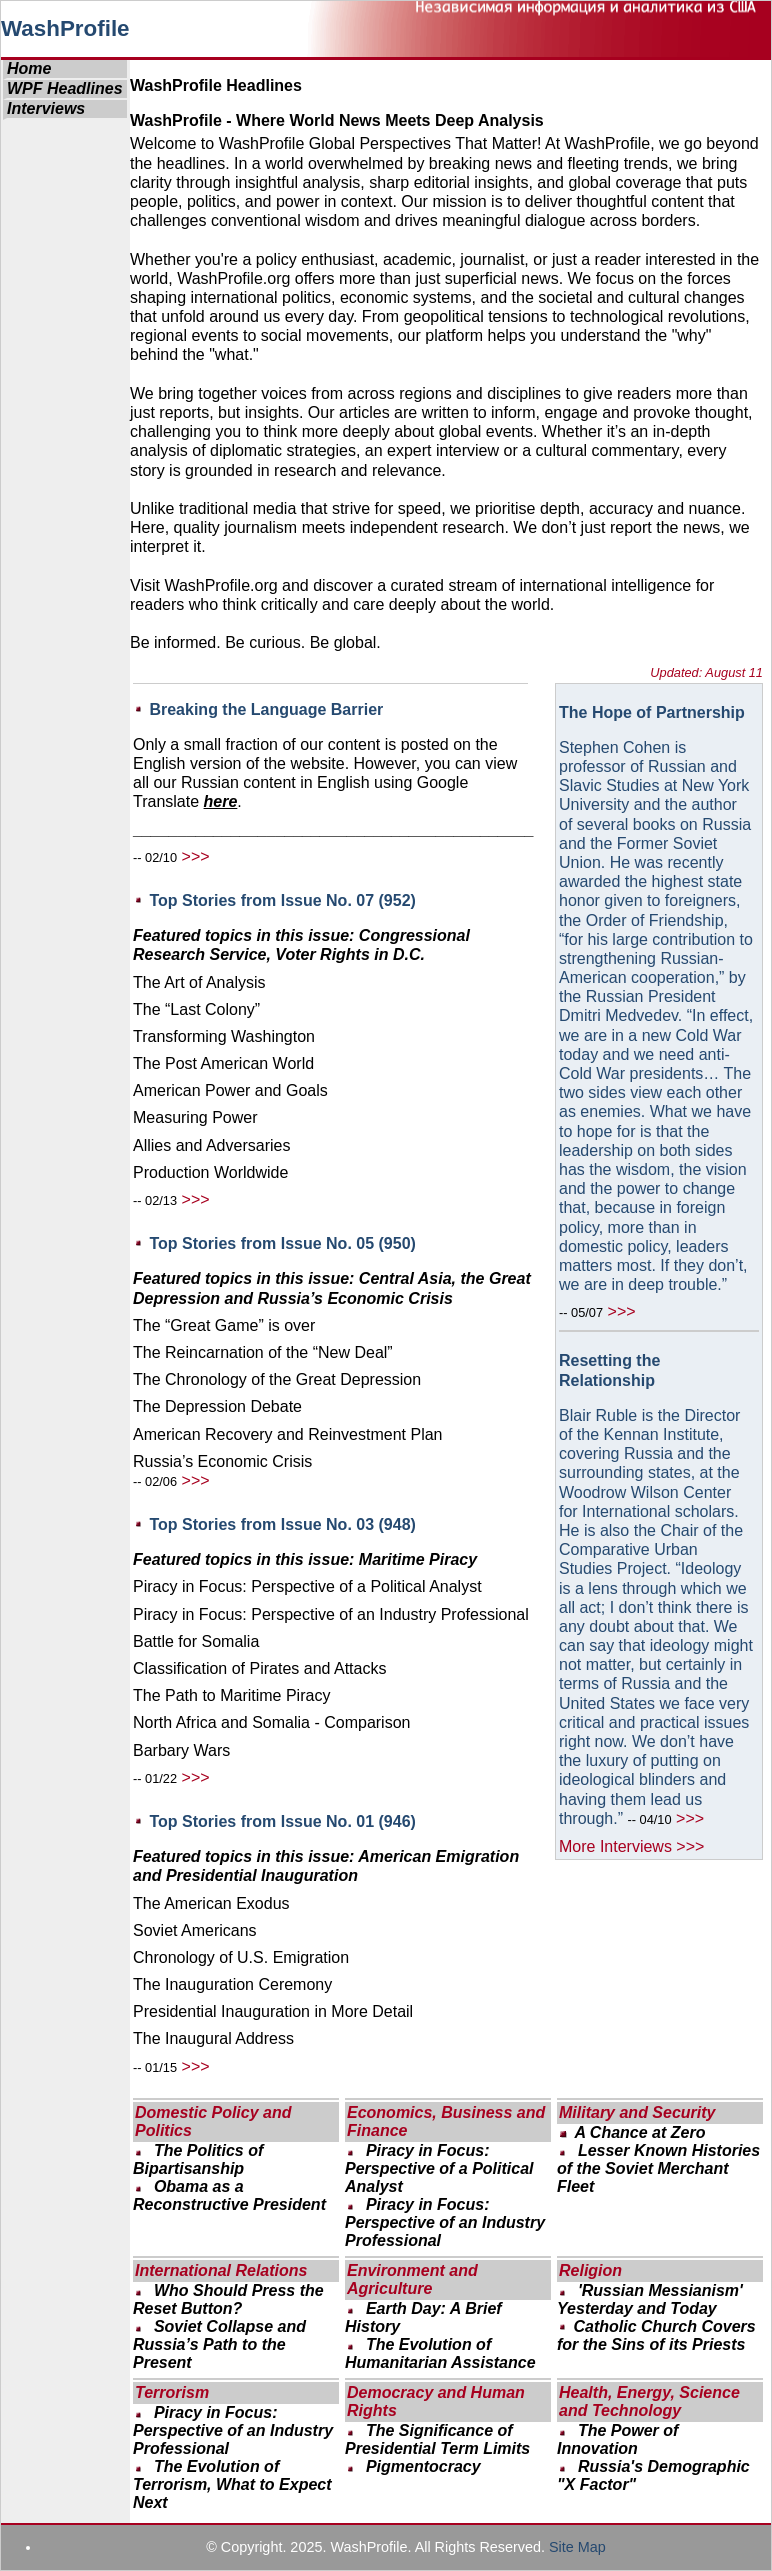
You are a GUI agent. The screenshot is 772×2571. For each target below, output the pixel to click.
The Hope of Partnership (652, 712)
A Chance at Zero (639, 2132)
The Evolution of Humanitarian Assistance (440, 2353)
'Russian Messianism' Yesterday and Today (650, 2299)
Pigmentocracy (423, 2466)
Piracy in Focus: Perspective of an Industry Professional (445, 2222)
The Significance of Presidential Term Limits (437, 2439)
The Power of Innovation (617, 2439)
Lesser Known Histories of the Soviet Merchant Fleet (658, 2168)
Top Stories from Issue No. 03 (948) (282, 1524)
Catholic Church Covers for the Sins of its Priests (656, 2335)
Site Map (577, 2547)
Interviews (46, 108)
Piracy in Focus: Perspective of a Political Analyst (439, 2168)
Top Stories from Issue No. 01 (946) (282, 1821)
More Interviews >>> (631, 1846)
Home (29, 68)
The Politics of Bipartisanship (198, 2159)
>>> (196, 856)
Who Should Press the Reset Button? (228, 2299)
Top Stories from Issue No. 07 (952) (282, 900)
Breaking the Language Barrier (266, 709)
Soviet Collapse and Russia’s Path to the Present (219, 2344)
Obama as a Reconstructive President (229, 2195)
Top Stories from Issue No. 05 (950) (282, 1243)
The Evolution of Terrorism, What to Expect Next (232, 2484)
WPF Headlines (65, 88)
